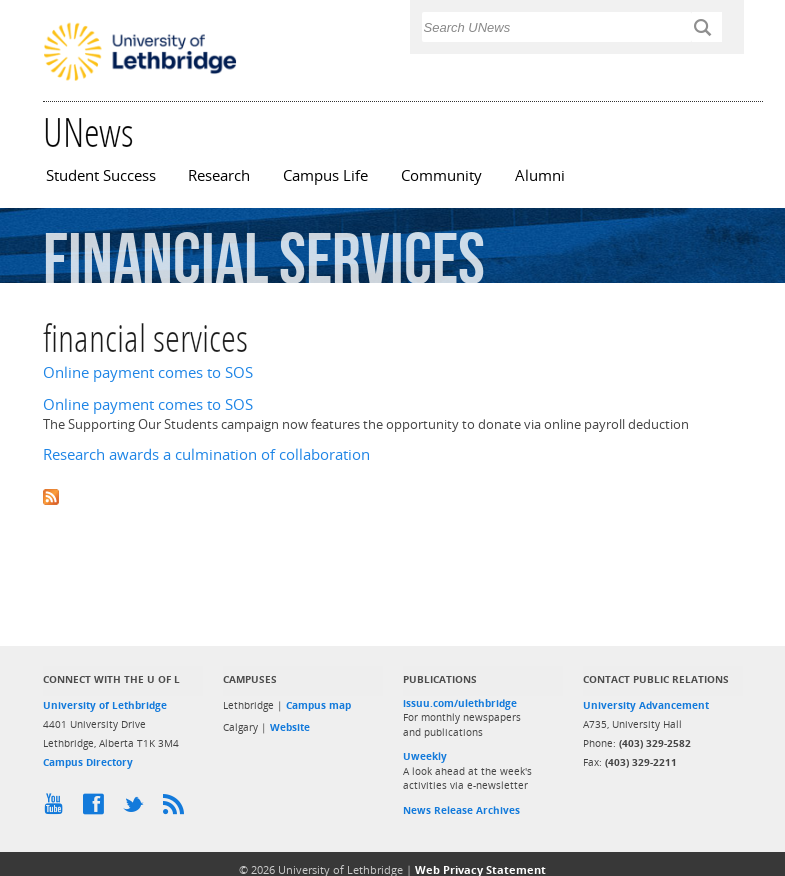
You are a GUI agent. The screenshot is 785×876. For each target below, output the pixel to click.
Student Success (101, 175)
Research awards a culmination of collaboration (206, 454)
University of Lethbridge (105, 705)
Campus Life (325, 175)
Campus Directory (88, 762)
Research (219, 175)
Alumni (540, 175)
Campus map (318, 705)
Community (441, 175)
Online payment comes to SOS (148, 372)
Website (290, 727)
